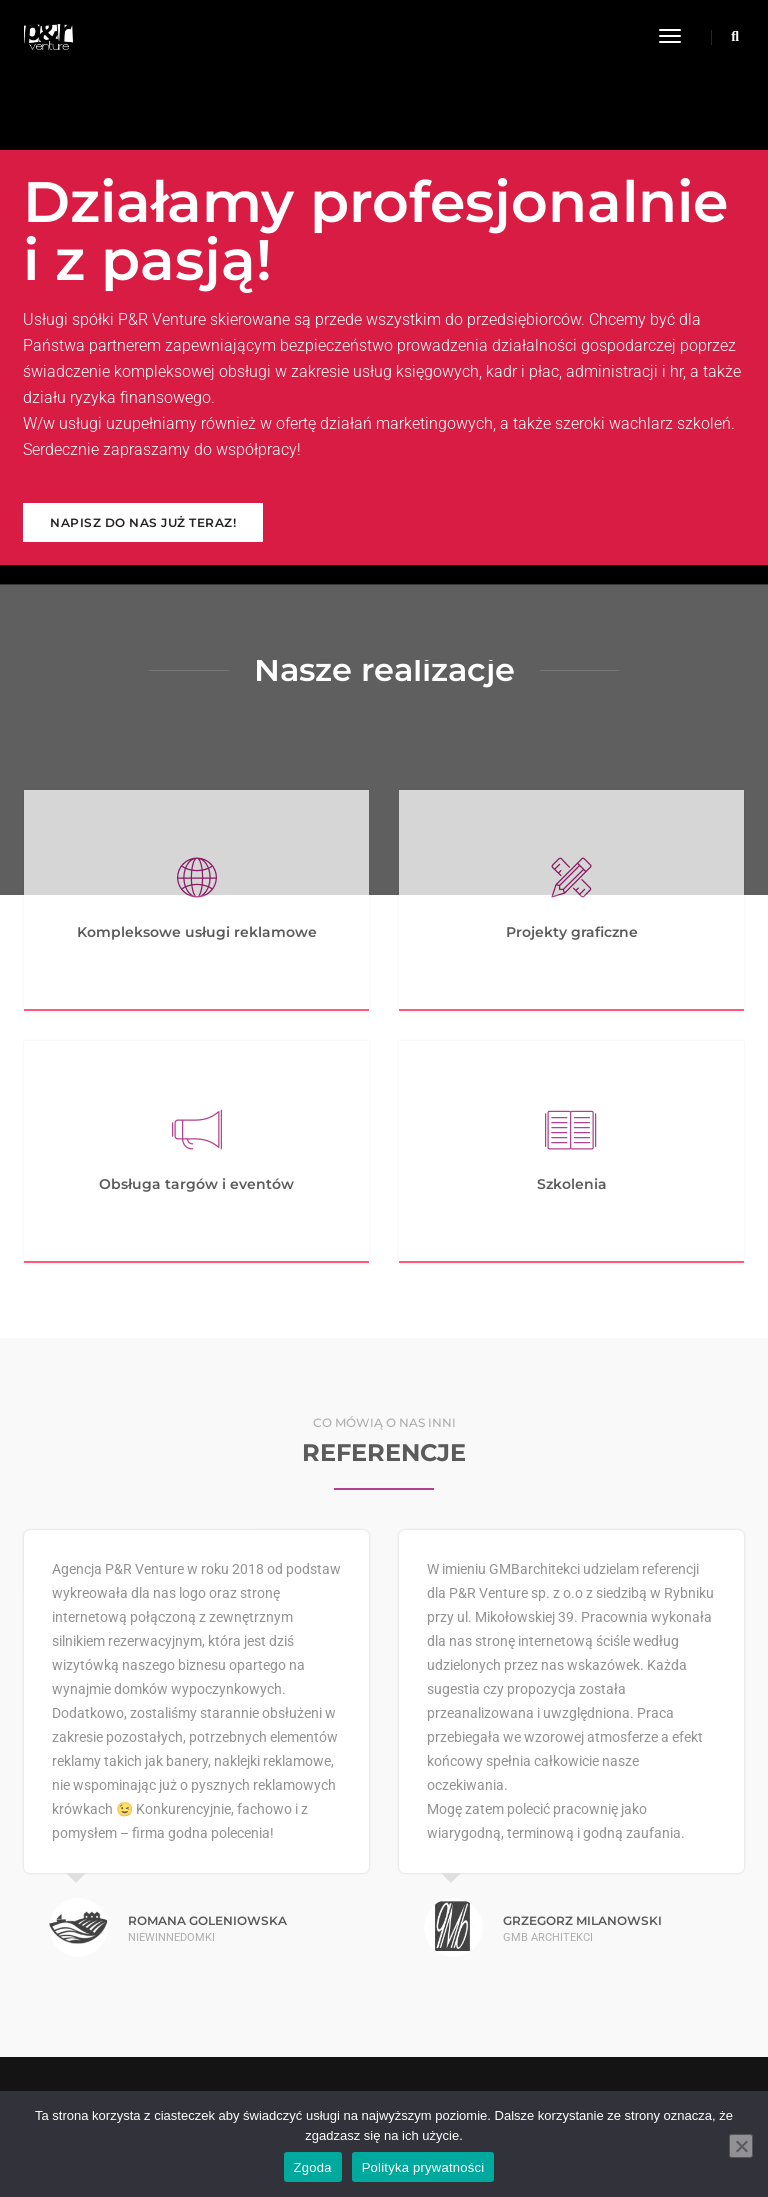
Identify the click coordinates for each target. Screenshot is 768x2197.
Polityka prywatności (423, 2167)
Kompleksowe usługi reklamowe (197, 932)
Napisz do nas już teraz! (143, 522)
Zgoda (313, 2167)
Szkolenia (572, 1184)
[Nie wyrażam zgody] (741, 2146)
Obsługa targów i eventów (196, 1184)
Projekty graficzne (572, 932)
